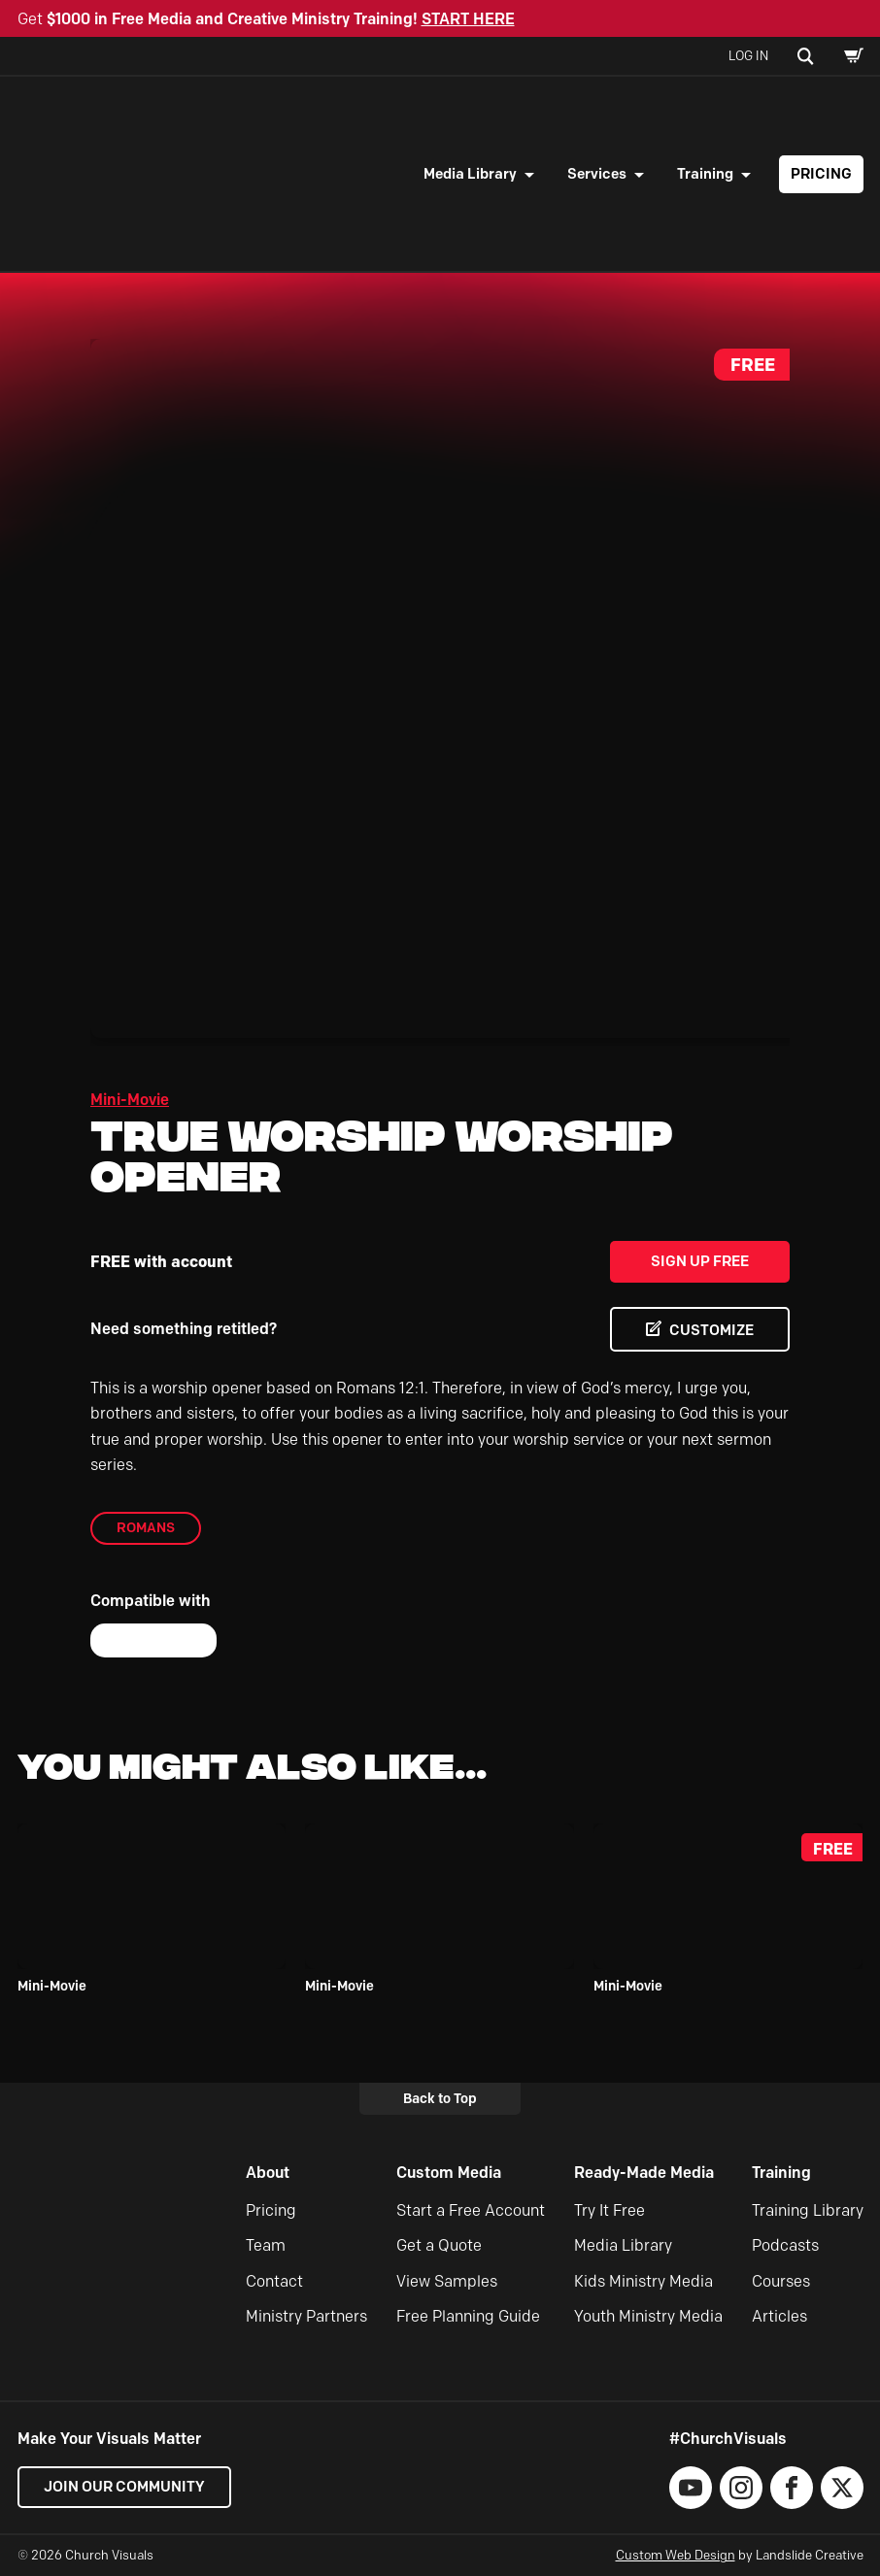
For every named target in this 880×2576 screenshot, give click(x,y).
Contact (274, 2281)
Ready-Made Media (644, 2172)
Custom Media (448, 2172)
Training (705, 174)
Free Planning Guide (468, 2316)
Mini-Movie (129, 1099)
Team (266, 2245)
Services (596, 174)
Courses (781, 2281)
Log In (748, 55)
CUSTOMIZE (711, 1330)
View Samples (446, 2281)
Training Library (807, 2210)
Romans (146, 1527)
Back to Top (440, 2098)
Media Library (470, 174)
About (267, 2172)
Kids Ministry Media (643, 2281)
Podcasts (785, 2245)
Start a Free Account (470, 2210)
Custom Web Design (675, 2554)
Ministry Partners (306, 2316)
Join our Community (124, 2486)
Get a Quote (439, 2245)
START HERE (468, 19)
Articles (779, 2316)
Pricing (821, 174)
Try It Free (609, 2210)
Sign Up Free (700, 1261)
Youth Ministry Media (648, 2316)
